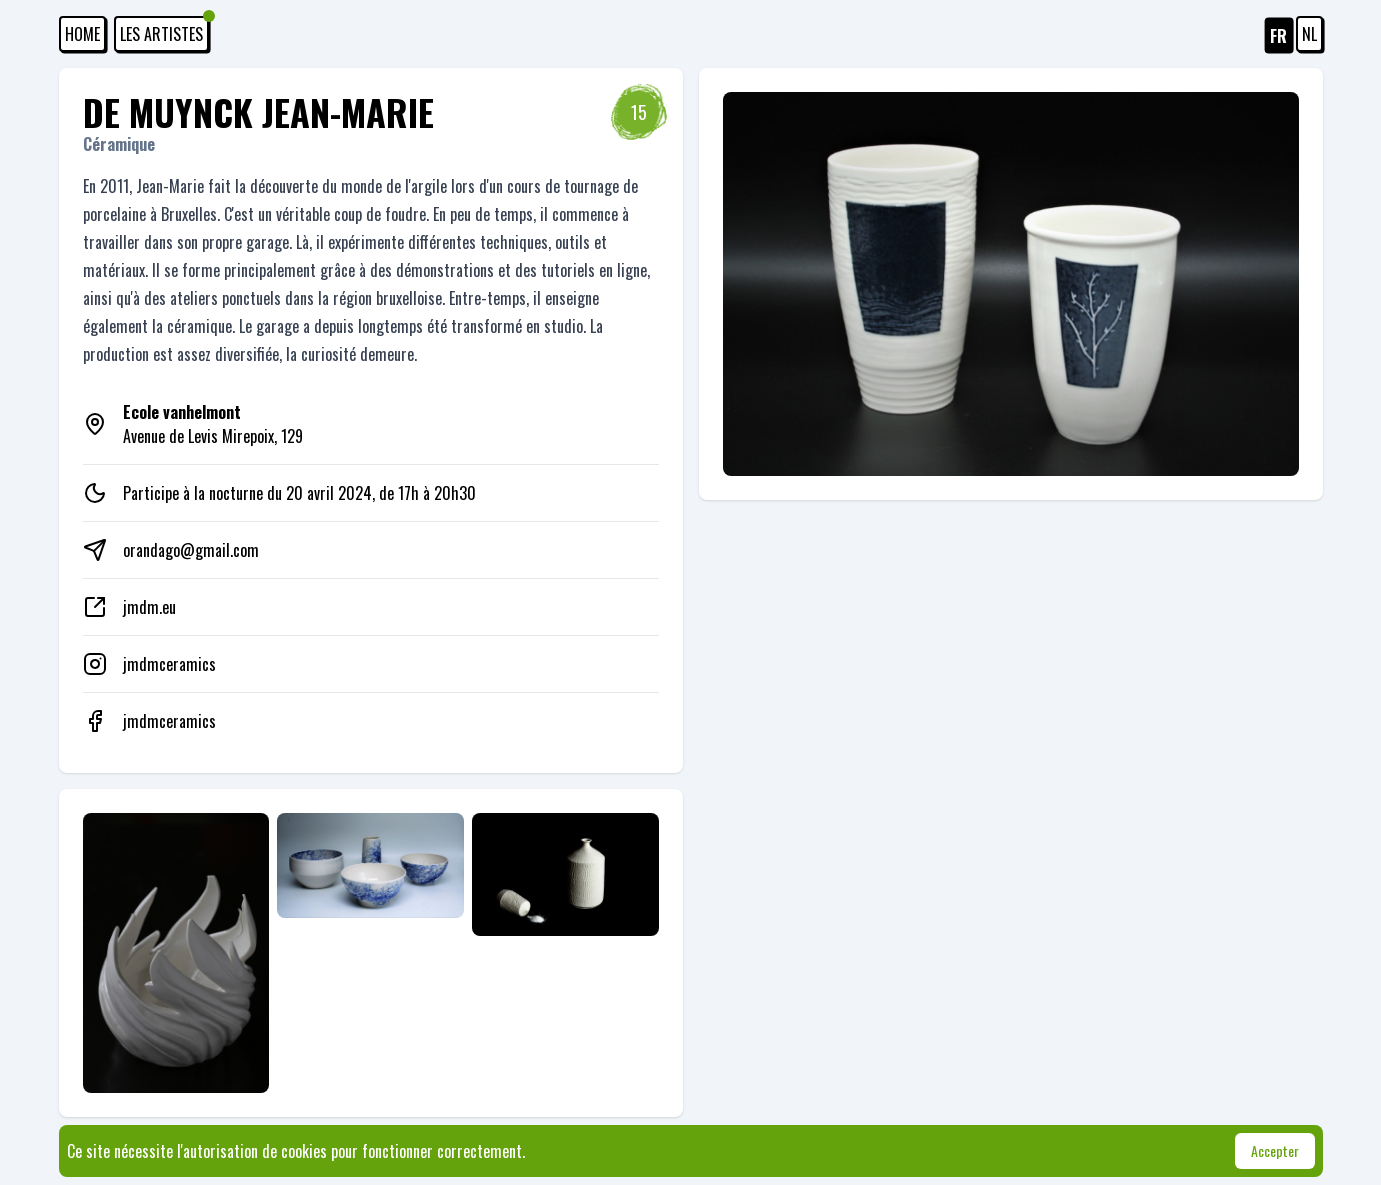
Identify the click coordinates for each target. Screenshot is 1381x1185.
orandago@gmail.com (191, 550)
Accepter (1275, 1150)
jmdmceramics (169, 664)
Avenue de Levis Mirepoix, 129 (213, 424)
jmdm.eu (149, 607)
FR (1278, 36)
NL (1309, 34)
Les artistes (164, 31)
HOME (82, 34)
